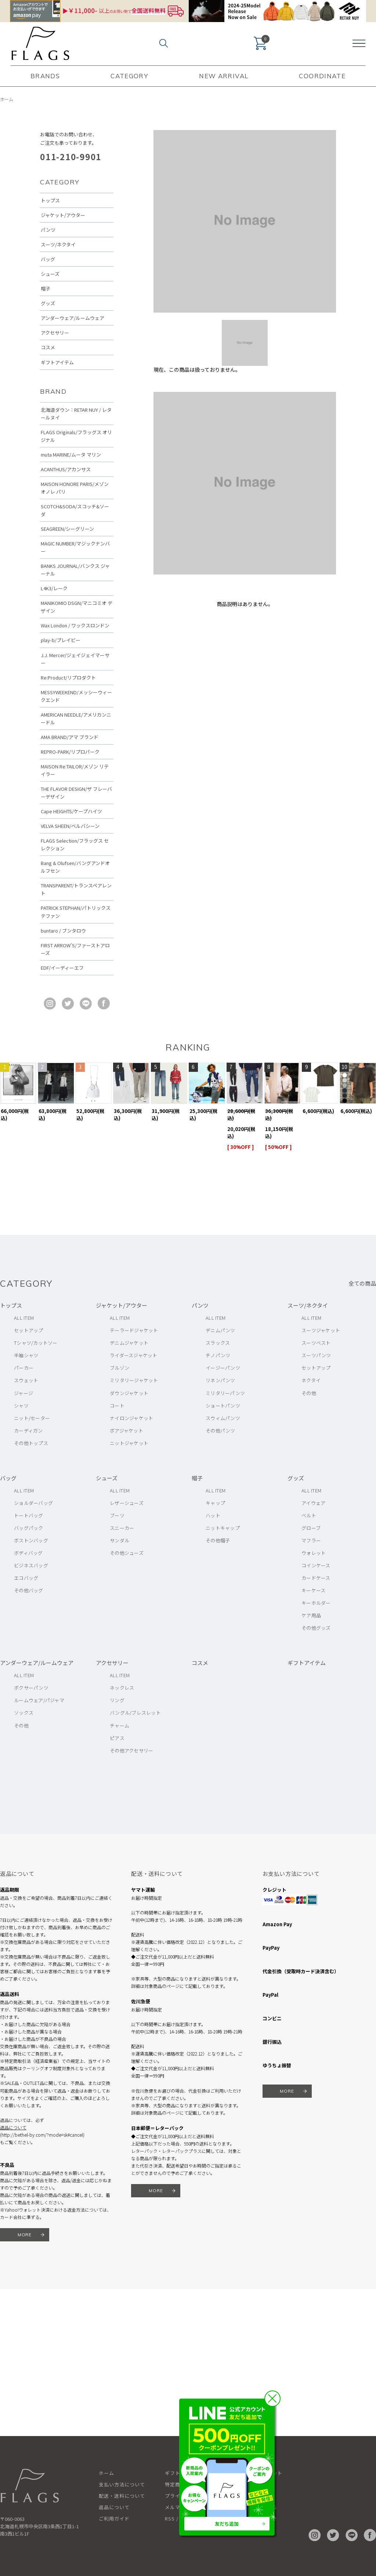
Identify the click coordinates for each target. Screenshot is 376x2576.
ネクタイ (311, 1380)
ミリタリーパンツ (225, 1393)
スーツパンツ (316, 1355)
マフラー (311, 1540)
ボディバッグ (28, 1552)
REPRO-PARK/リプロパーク (70, 751)
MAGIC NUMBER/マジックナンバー (75, 547)
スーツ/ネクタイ (58, 244)
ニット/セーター (32, 1418)
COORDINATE (322, 76)
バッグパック (28, 1527)
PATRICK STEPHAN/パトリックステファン (76, 911)
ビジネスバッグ (31, 1565)
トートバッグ (28, 1515)
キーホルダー (316, 1602)
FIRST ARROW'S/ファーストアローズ (75, 949)
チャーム (119, 1725)
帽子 (45, 288)
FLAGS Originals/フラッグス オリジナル (76, 436)
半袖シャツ (26, 1355)
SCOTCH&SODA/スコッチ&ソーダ (75, 510)
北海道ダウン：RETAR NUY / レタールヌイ (76, 413)
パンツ (48, 229)
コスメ (48, 347)
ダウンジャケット (129, 1393)
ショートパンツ (223, 1405)
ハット (213, 1515)
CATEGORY (129, 76)
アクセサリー (55, 332)
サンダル (119, 1540)
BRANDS (45, 76)
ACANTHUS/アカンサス (66, 469)
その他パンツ (220, 1430)
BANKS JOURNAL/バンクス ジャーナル (75, 569)
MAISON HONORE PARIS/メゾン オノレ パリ (75, 487)
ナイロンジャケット (131, 1418)
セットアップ (28, 1330)
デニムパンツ (220, 1330)
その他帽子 (218, 1540)
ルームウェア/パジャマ (39, 1700)
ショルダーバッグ (33, 1502)
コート (117, 1405)
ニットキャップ (223, 1527)
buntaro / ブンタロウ (63, 930)
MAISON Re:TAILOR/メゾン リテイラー (75, 770)
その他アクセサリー (131, 1750)
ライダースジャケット (134, 1355)
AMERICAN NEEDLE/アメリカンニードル (76, 718)
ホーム (6, 99)
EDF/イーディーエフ (62, 967)
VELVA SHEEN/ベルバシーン (70, 825)
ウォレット (313, 1552)
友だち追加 (227, 2523)
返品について (13, 2127)
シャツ (21, 1405)
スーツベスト (316, 1342)
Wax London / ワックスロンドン (75, 625)
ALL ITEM (24, 1317)
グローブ (311, 1527)
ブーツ (117, 1515)
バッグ (48, 259)
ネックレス (122, 1687)
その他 (308, 1393)
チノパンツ (218, 1355)
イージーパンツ (223, 1367)
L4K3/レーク (54, 588)
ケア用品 (311, 1615)
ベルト (308, 1515)
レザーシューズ (127, 1502)
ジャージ (23, 1393)
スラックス (218, 1342)
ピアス (117, 1737)
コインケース (315, 1565)
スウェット (26, 1380)
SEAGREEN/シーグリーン (67, 528)
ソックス (23, 1712)
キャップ (215, 1502)
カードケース (315, 1577)
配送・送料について (122, 2495)
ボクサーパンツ (31, 1687)
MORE (25, 2234)
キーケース (313, 1590)
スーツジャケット (320, 1330)
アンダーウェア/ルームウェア (72, 317)
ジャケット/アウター (63, 215)
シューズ (50, 273)
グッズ (48, 303)
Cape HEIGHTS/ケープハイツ (71, 811)
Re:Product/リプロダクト (68, 677)
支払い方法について (122, 2484)
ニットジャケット (129, 1443)
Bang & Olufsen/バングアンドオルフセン (75, 867)
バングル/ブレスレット (135, 1712)
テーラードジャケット (134, 1330)
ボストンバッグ (31, 1540)
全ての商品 (362, 1283)
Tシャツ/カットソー (36, 1342)
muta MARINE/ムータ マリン (71, 454)
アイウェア (313, 1502)
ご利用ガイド (114, 2518)
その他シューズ (127, 1552)
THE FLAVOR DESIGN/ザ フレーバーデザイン (76, 792)
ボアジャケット (126, 1430)
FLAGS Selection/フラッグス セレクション (75, 844)
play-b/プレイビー (60, 640)
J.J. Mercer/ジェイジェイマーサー (75, 659)
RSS (170, 2518)
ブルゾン (119, 1367)
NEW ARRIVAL (223, 76)
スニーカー (122, 1527)
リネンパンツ (220, 1380)
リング (117, 1700)
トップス (50, 200)
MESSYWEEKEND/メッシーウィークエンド (76, 696)
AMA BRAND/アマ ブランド (69, 737)
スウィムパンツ (223, 1418)
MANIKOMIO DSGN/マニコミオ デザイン (76, 606)
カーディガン (28, 1430)
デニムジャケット (129, 1342)
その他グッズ (316, 1627)
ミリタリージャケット (134, 1380)
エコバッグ (26, 1577)
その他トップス (31, 1443)
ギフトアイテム (57, 362)
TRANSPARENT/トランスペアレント (76, 889)
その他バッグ (28, 1590)
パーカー (23, 1367)
